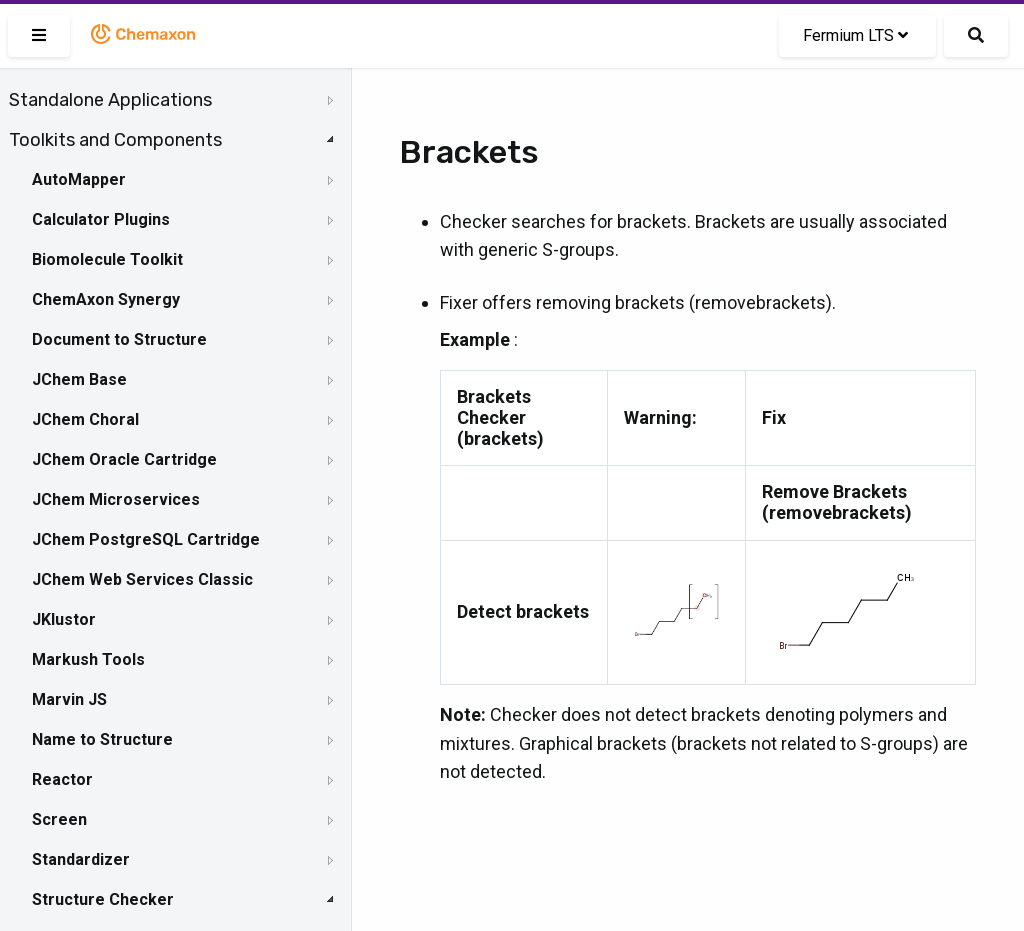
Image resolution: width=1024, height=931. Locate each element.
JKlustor (64, 619)
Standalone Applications (110, 100)
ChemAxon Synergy (106, 299)
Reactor (62, 779)
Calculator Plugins (101, 219)
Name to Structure (102, 739)
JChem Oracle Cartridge (124, 459)
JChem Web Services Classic (142, 579)
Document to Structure (119, 339)
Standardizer (81, 859)
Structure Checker (103, 899)
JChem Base (79, 379)
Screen (59, 819)
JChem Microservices (116, 499)
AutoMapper (79, 179)
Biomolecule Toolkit (107, 259)
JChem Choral (85, 419)
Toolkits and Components (115, 140)
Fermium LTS (855, 35)
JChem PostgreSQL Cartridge (146, 539)
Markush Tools (88, 659)
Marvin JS (69, 699)
